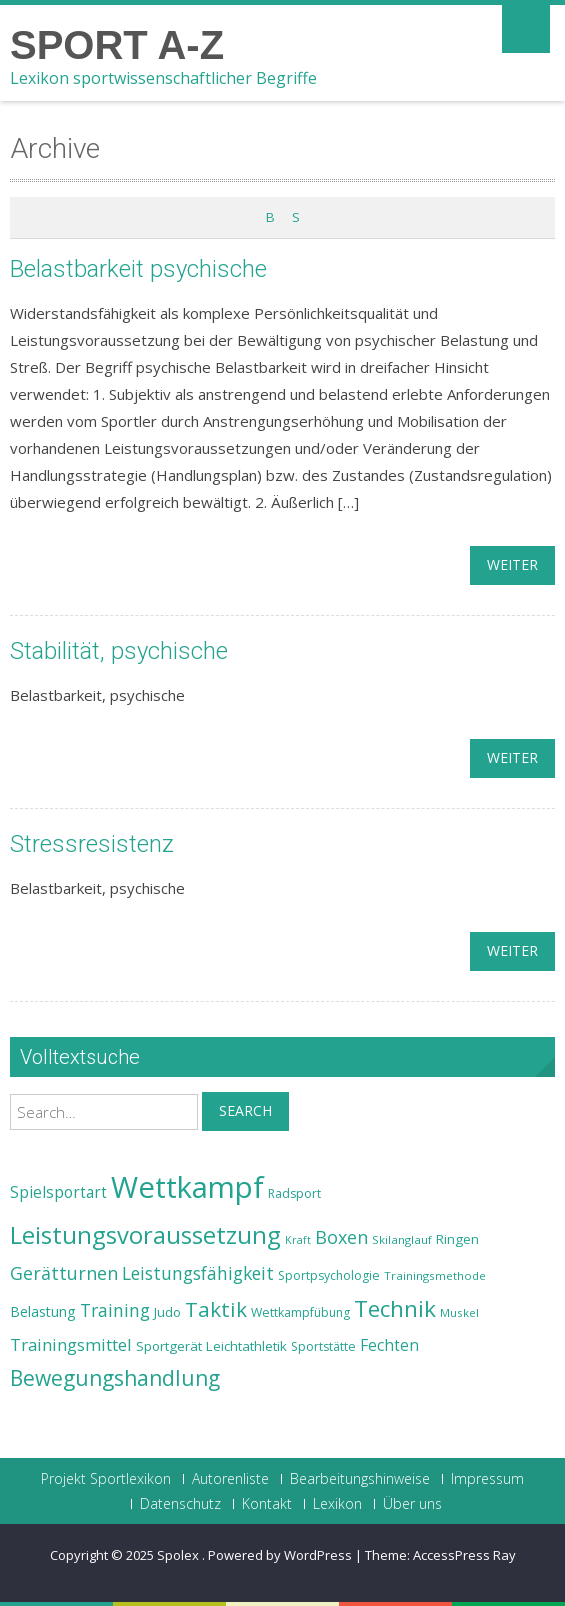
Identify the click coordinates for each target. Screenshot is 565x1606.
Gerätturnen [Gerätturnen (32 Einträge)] (64, 1273)
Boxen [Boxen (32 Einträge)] (341, 1237)
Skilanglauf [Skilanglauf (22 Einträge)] (402, 1239)
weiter (512, 564)
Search (245, 1110)
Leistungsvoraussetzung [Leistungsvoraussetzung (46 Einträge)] (145, 1235)
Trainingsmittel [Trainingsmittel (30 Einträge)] (71, 1344)
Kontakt (267, 1504)
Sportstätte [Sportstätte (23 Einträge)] (323, 1346)
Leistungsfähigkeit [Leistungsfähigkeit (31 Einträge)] (198, 1273)
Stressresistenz (92, 844)
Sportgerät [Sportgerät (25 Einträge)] (169, 1346)
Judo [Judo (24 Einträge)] (167, 1312)
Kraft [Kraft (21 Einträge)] (298, 1240)
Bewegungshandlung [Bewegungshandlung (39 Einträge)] (115, 1378)
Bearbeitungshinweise (360, 1479)
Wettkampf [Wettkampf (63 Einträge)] (187, 1187)
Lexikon (337, 1504)
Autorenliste (230, 1479)
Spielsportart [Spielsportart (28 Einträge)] (58, 1192)
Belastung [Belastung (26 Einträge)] (43, 1311)
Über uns (412, 1504)
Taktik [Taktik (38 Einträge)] (216, 1309)
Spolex (179, 1555)
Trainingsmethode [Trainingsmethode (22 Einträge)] (435, 1275)
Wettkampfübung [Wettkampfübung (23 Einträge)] (300, 1312)
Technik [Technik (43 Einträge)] (395, 1308)
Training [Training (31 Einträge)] (115, 1310)
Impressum (487, 1479)
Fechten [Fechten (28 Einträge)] (389, 1345)
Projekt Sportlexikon (106, 1479)
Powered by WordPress (280, 1555)
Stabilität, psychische (119, 651)
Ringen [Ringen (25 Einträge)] (457, 1239)
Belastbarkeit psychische (138, 269)
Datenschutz (180, 1504)
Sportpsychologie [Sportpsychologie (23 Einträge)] (329, 1275)
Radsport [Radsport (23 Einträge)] (294, 1193)
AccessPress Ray (464, 1555)
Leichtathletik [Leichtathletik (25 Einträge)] (246, 1346)
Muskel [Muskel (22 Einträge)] (459, 1312)
